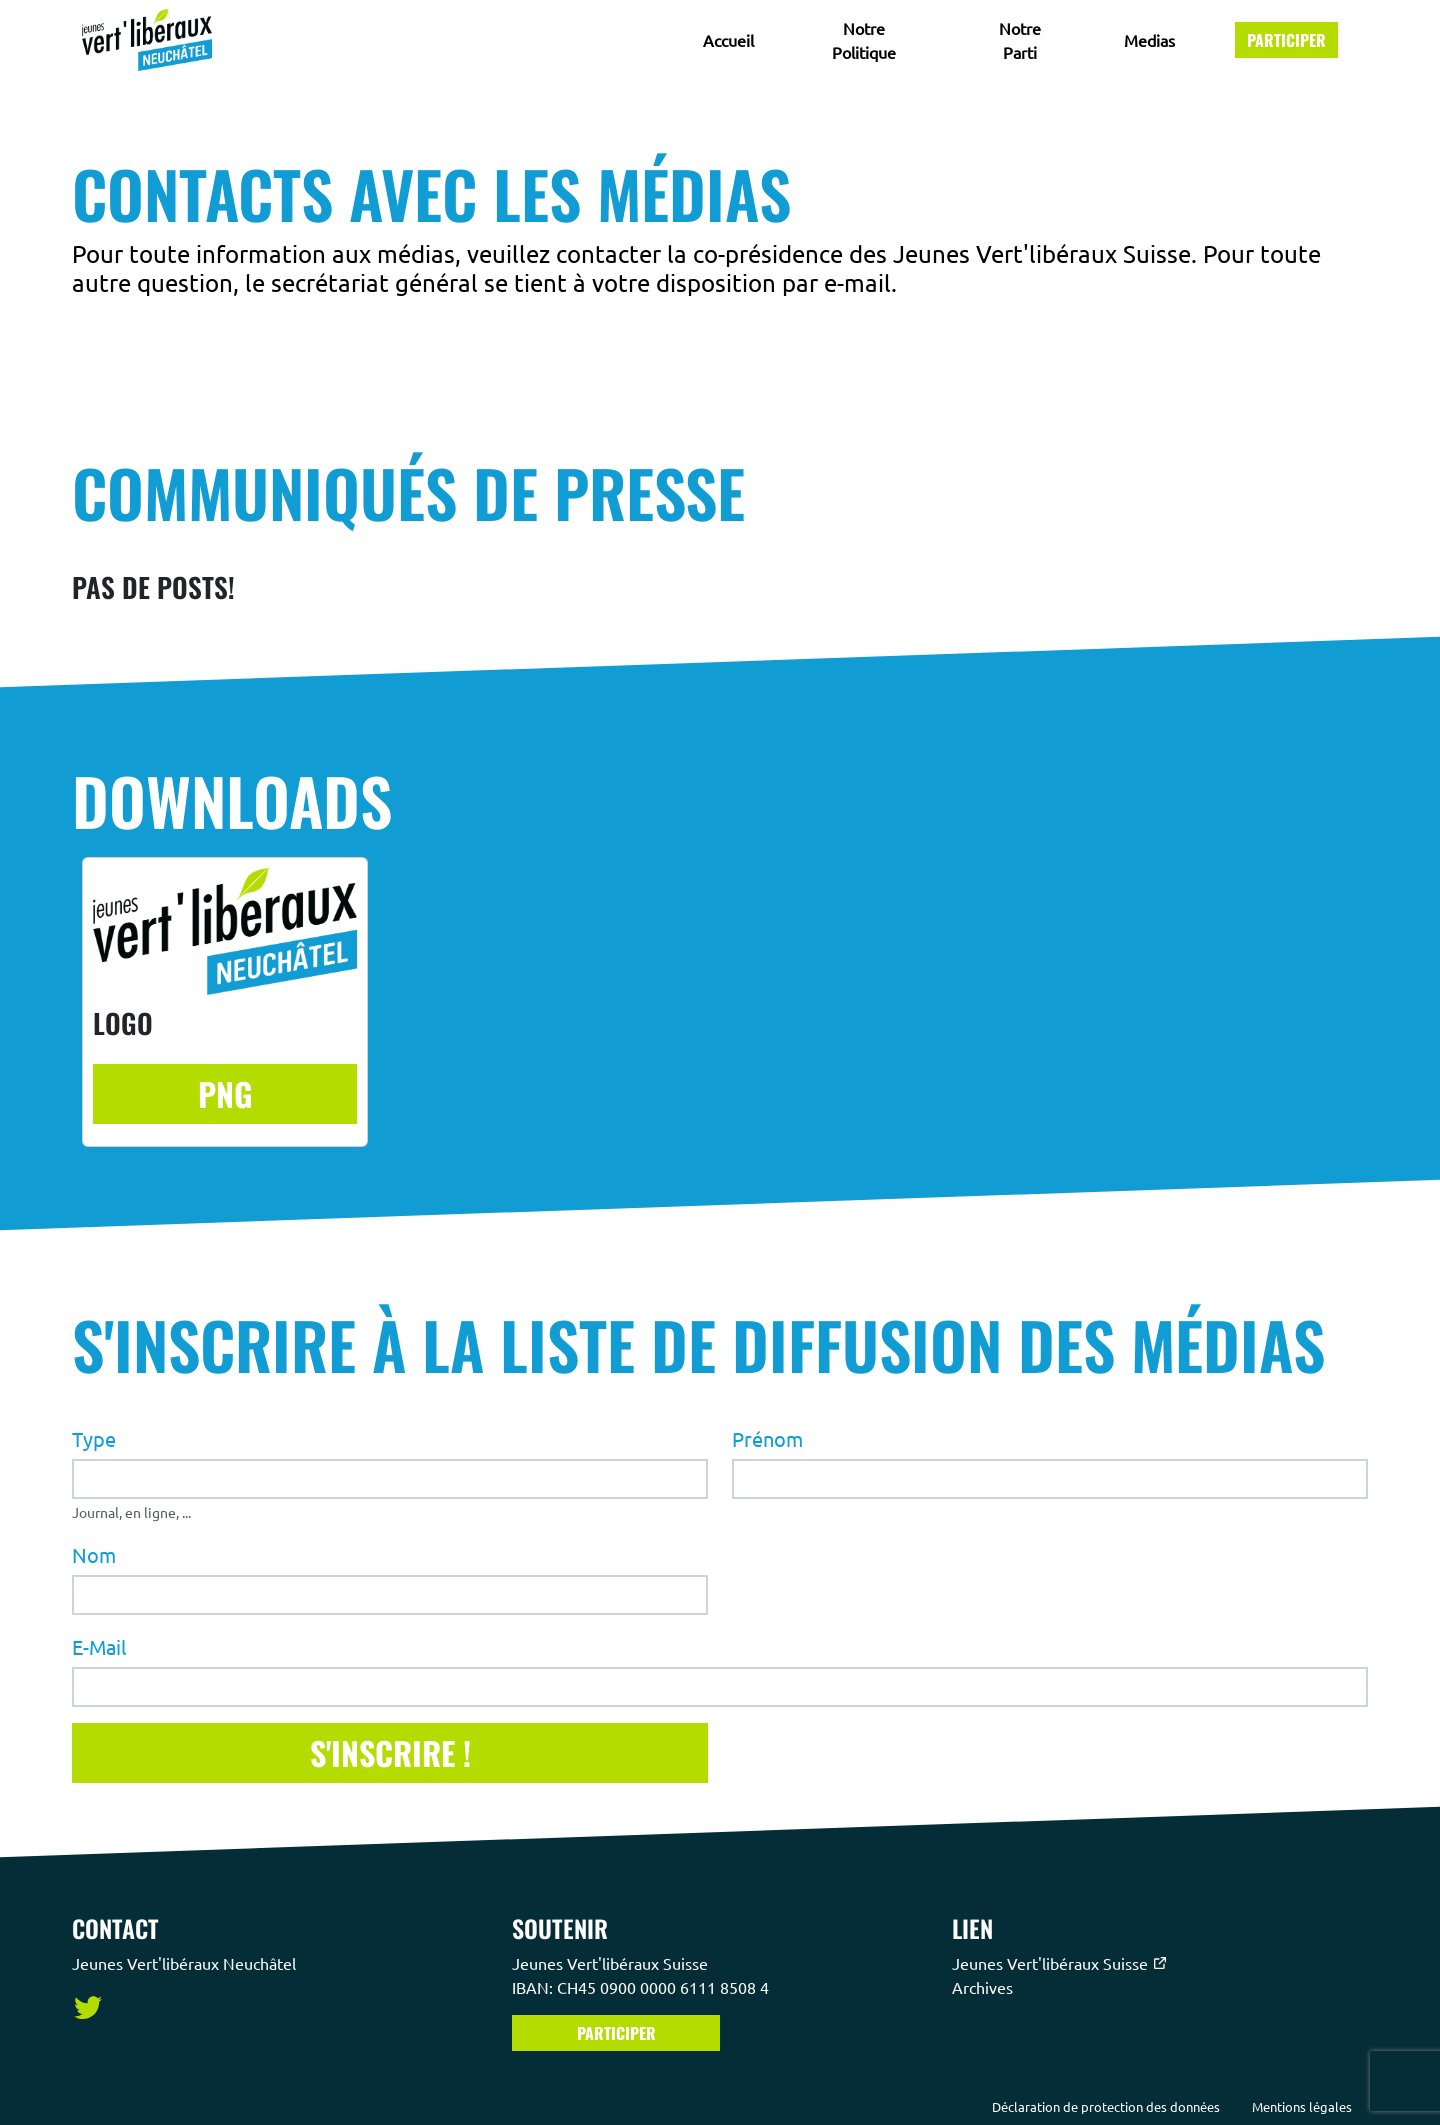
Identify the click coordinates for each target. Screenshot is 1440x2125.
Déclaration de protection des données (1106, 2106)
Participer (1286, 40)
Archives (984, 1987)
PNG (225, 1093)
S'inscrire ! (390, 1751)
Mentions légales (1302, 2106)
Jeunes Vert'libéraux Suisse (1060, 1963)
